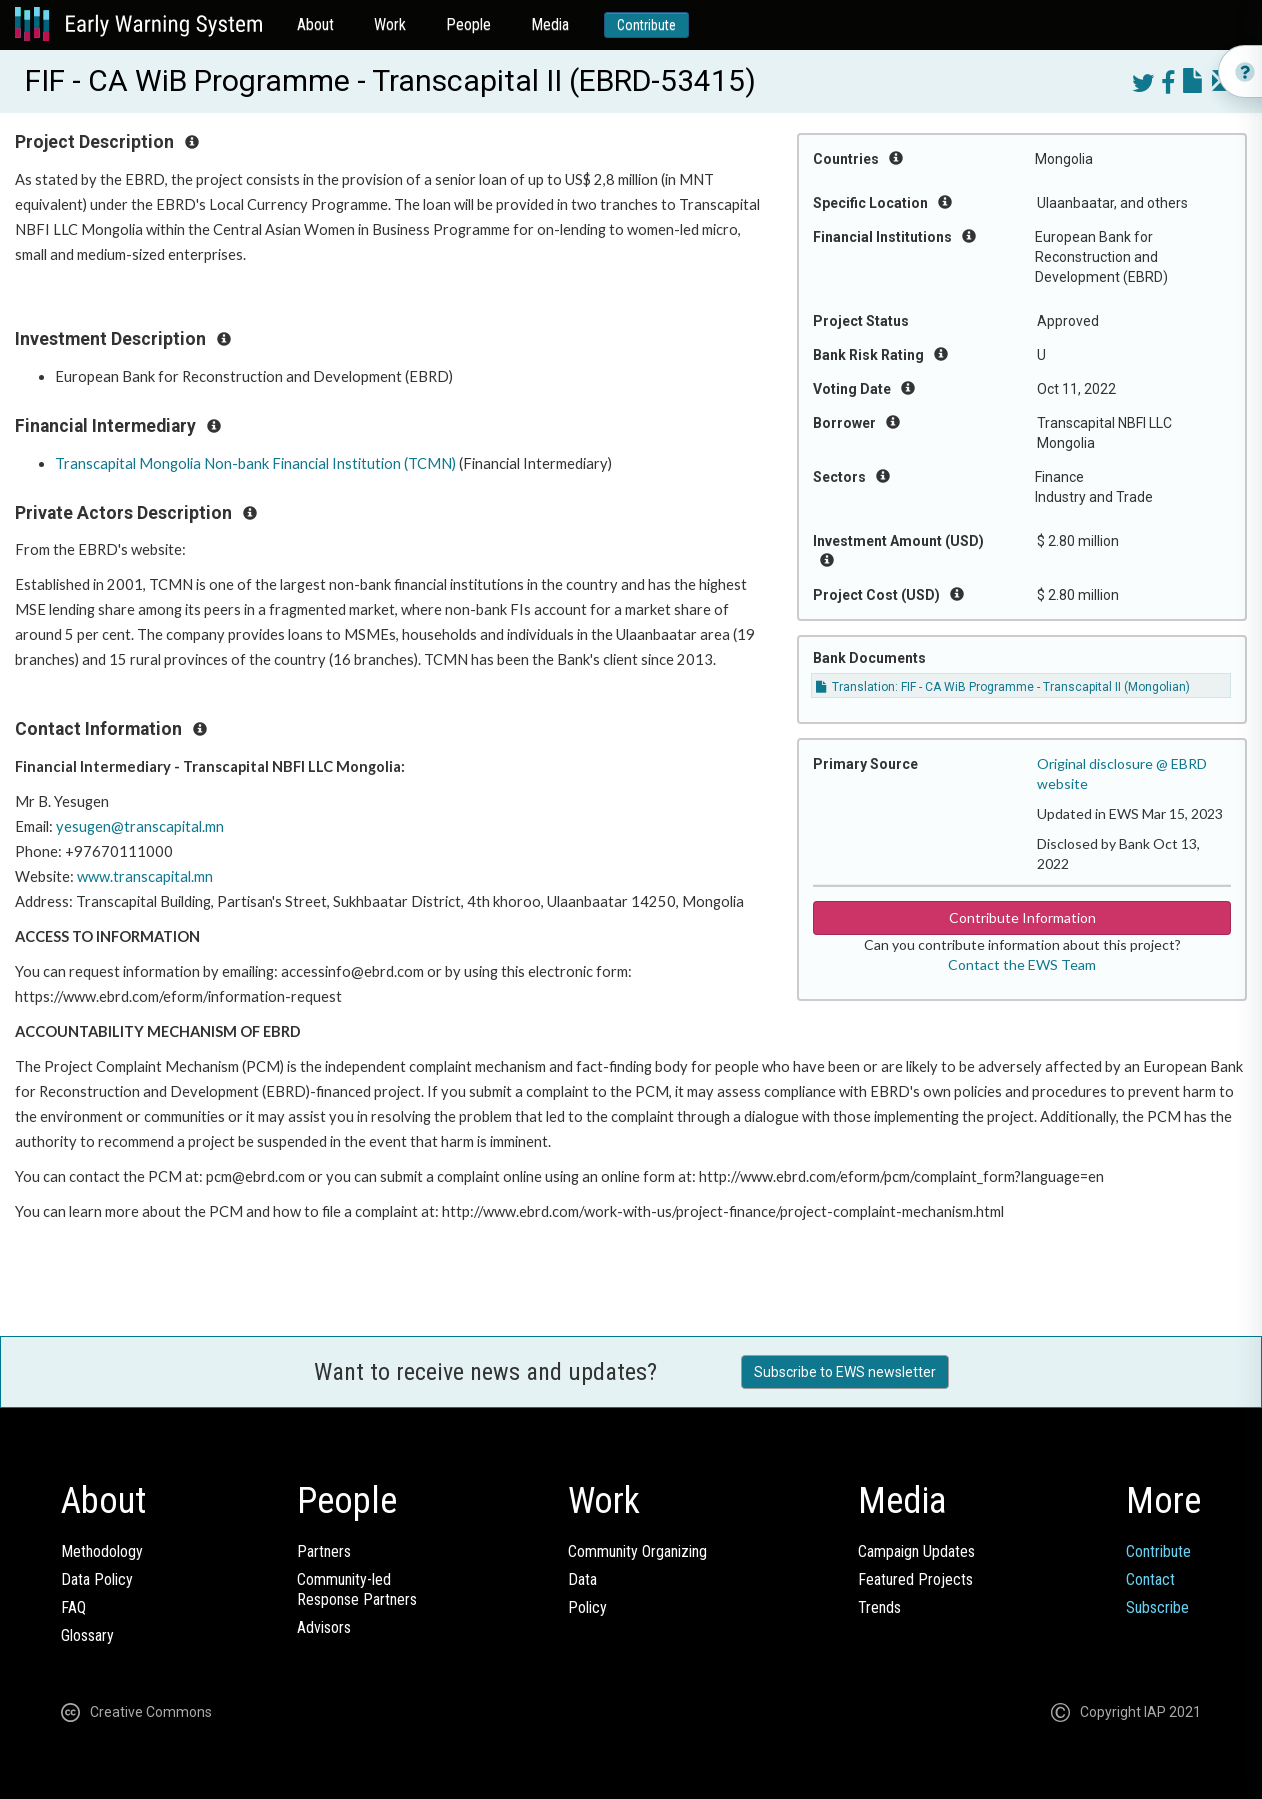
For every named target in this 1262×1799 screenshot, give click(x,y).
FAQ (73, 1607)
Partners (324, 1551)
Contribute (646, 25)
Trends (879, 1607)
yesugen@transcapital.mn (140, 826)
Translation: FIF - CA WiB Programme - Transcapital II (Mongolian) (1003, 687)
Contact (1150, 1579)
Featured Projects (915, 1579)
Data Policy (97, 1579)
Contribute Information (1022, 917)
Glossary (87, 1635)
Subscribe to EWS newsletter (845, 1372)
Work (390, 24)
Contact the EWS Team (1022, 964)
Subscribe (1157, 1607)
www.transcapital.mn (145, 876)
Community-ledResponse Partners (357, 1589)
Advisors (324, 1627)
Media (550, 24)
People (468, 24)
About (315, 24)
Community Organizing (637, 1551)
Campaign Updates (916, 1551)
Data (582, 1579)
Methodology (102, 1551)
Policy (587, 1607)
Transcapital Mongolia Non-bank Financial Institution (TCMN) (255, 463)
